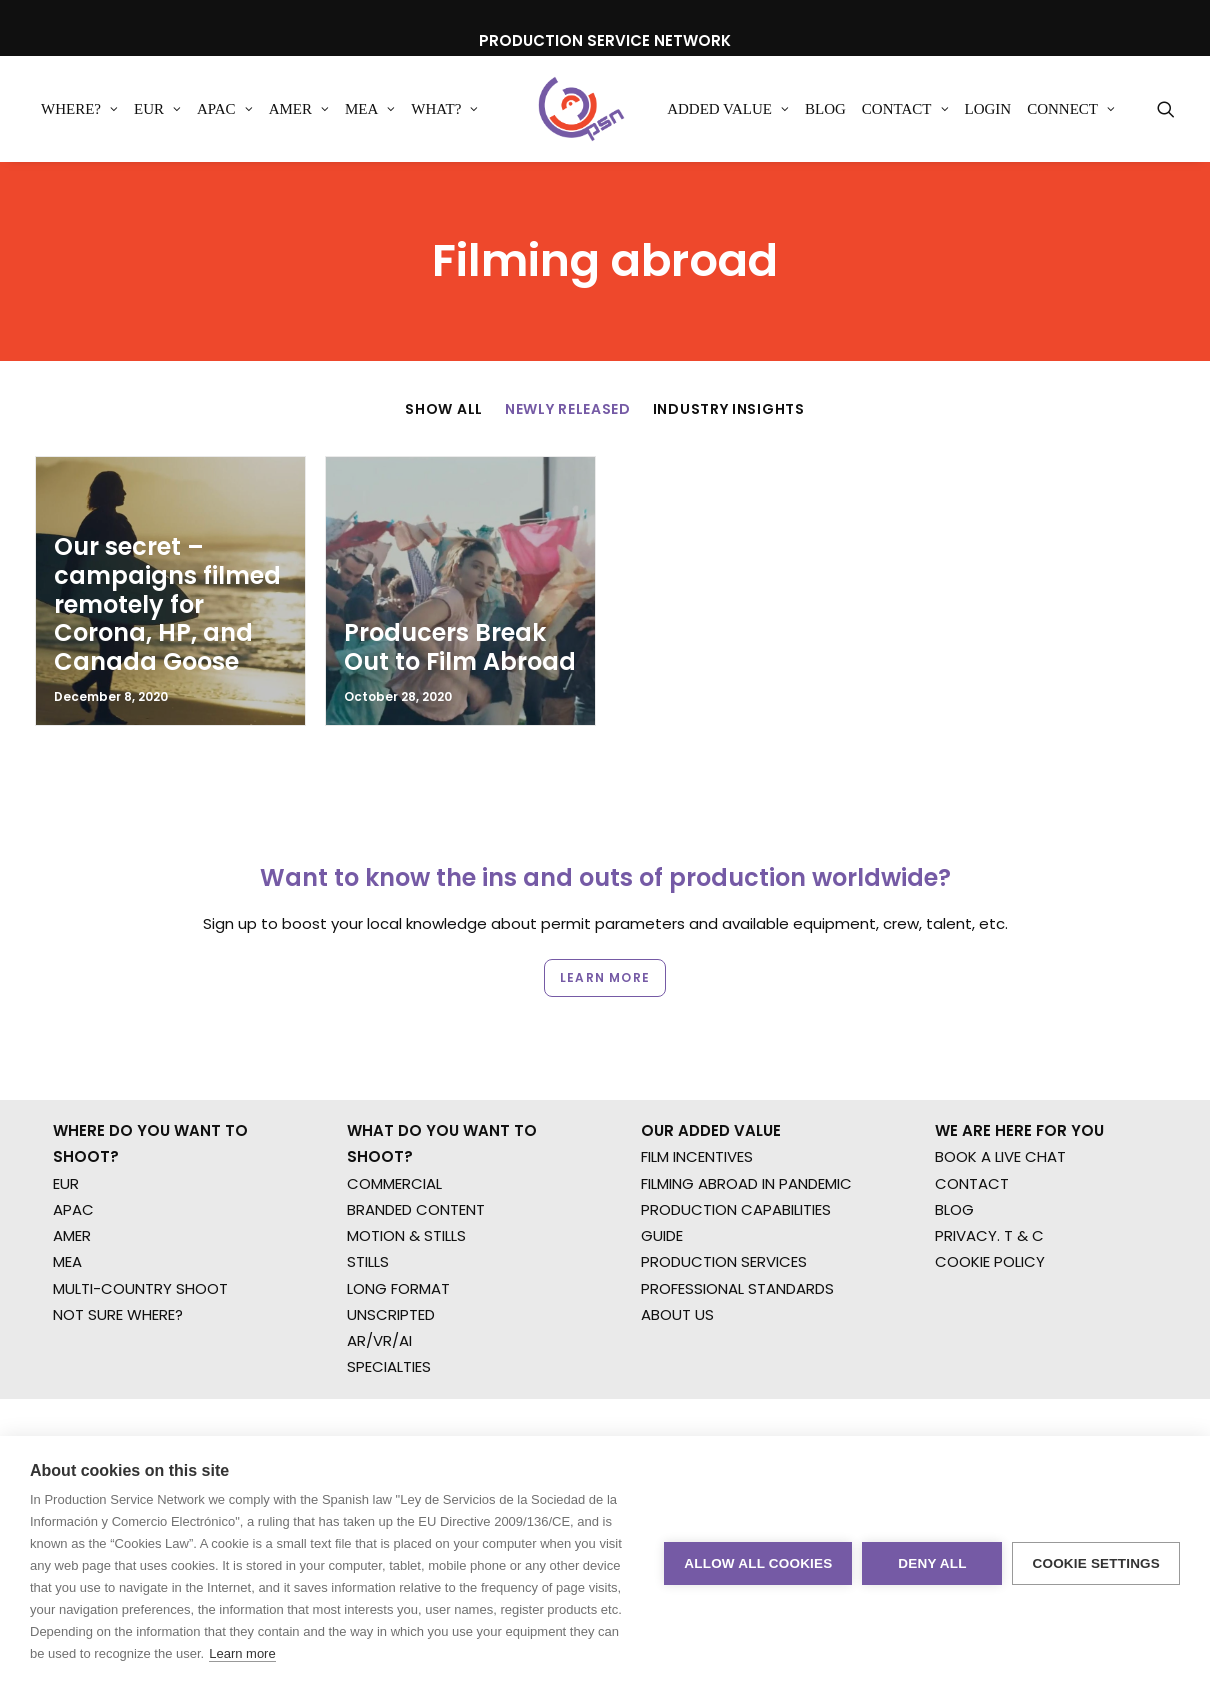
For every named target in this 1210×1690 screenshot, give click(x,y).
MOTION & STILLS (406, 1158)
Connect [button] (1071, 109)
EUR (157, 109)
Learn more (242, 1653)
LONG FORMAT (398, 1210)
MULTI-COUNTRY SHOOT (140, 1210)
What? (444, 109)
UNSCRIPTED (391, 1236)
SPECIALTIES (389, 1289)
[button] (1166, 109)
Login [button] (988, 109)
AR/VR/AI (379, 1263)
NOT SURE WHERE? (118, 1236)
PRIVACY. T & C (989, 1158)
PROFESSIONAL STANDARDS (737, 1210)
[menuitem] (79, 109)
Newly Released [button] (568, 409)
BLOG (954, 1131)
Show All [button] (444, 409)
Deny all (932, 1563)
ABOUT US (677, 1236)
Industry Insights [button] (729, 409)
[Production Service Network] (581, 109)
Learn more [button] (604, 910)
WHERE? (79, 109)
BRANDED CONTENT (416, 1131)
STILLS (368, 1184)
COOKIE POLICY (990, 1184)
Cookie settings (1096, 1563)
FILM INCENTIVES (697, 1079)
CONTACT (972, 1105)
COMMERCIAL (394, 1105)
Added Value (728, 109)
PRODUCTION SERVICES (724, 1184)
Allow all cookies (758, 1563)
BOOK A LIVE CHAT (1000, 1079)
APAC (225, 109)
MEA (370, 109)
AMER (299, 109)
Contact (905, 109)
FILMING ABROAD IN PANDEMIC (746, 1105)
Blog (825, 109)
